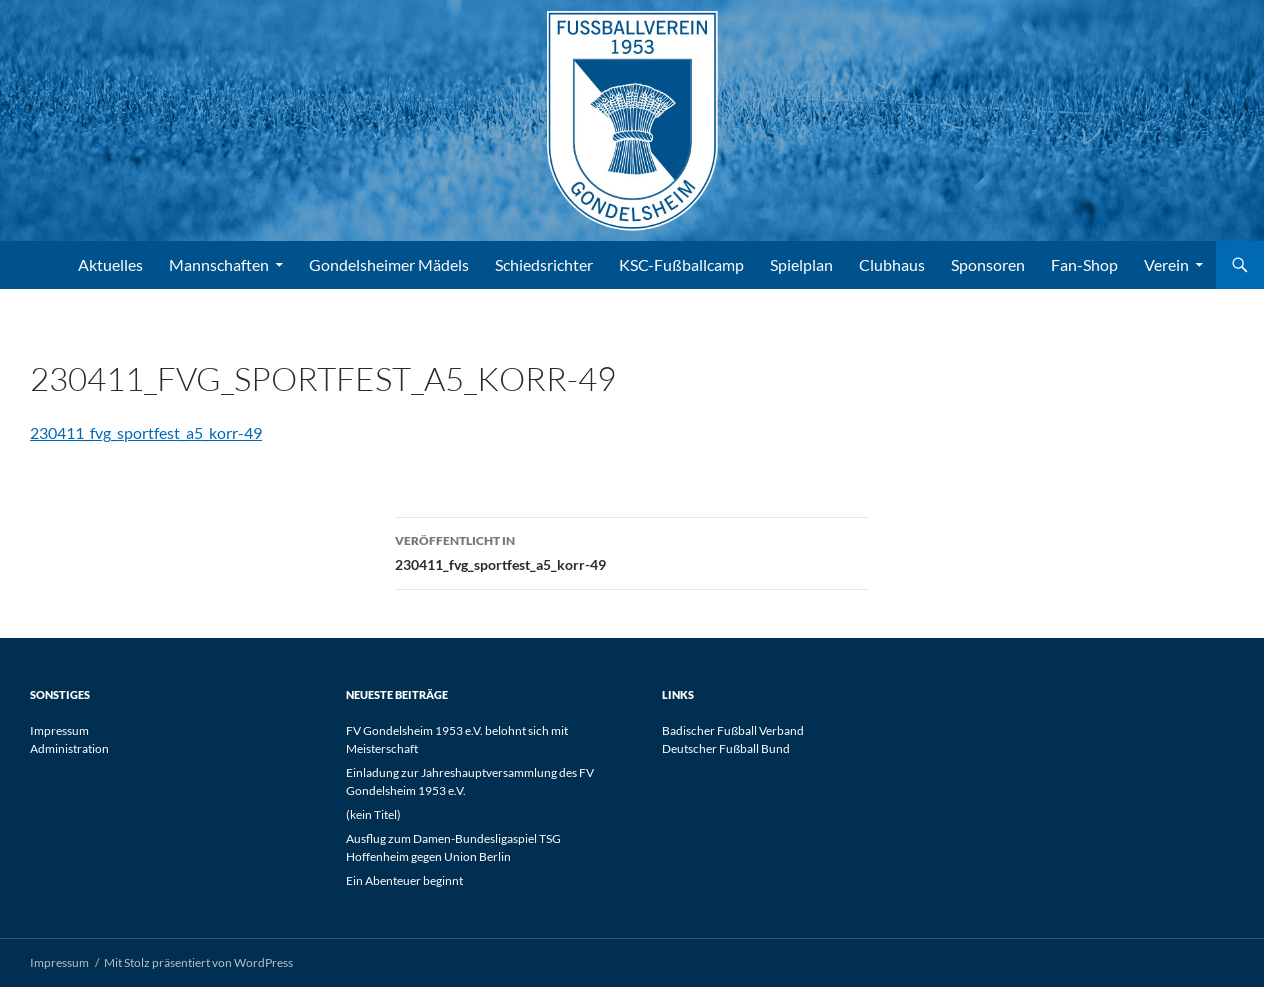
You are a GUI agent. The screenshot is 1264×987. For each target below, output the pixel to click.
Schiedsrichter (544, 264)
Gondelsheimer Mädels (389, 264)
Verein (1166, 264)
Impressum (59, 730)
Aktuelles (110, 264)
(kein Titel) (373, 814)
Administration (69, 748)
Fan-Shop (1084, 264)
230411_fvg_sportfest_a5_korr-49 (146, 432)
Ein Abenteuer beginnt (404, 880)
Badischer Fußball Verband (733, 730)
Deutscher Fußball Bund (726, 748)
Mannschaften (219, 264)
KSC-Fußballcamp (681, 264)
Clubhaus (892, 264)
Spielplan (801, 264)
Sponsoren (988, 264)
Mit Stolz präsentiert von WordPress (198, 962)
